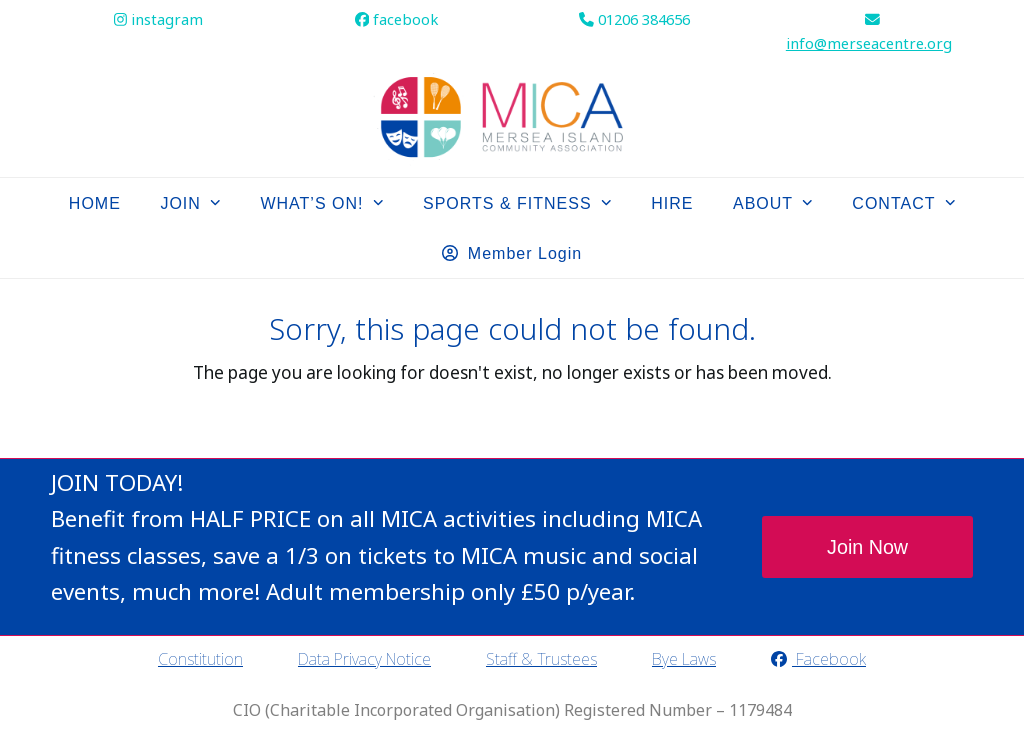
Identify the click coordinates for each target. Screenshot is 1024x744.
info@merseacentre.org (869, 43)
